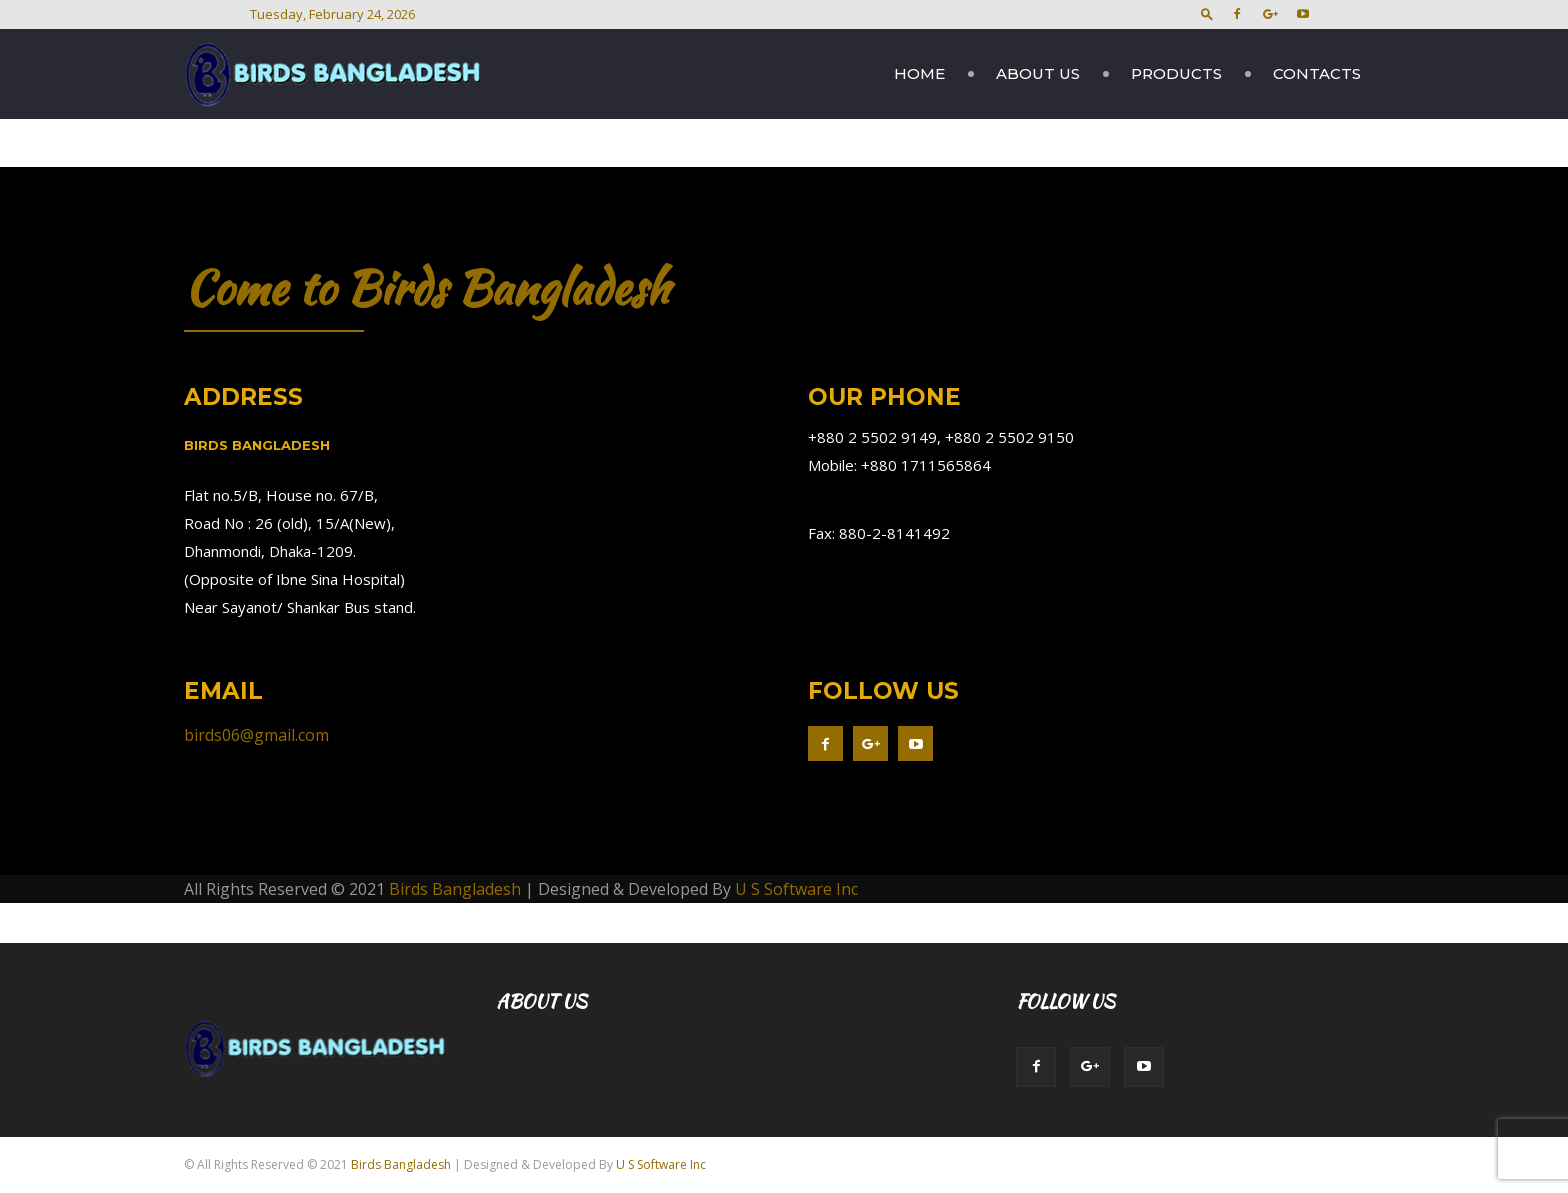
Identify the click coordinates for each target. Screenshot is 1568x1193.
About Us (1038, 73)
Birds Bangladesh (455, 889)
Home (919, 73)
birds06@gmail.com (256, 735)
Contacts (1317, 73)
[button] (1207, 13)
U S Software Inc (796, 889)
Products (1176, 73)
